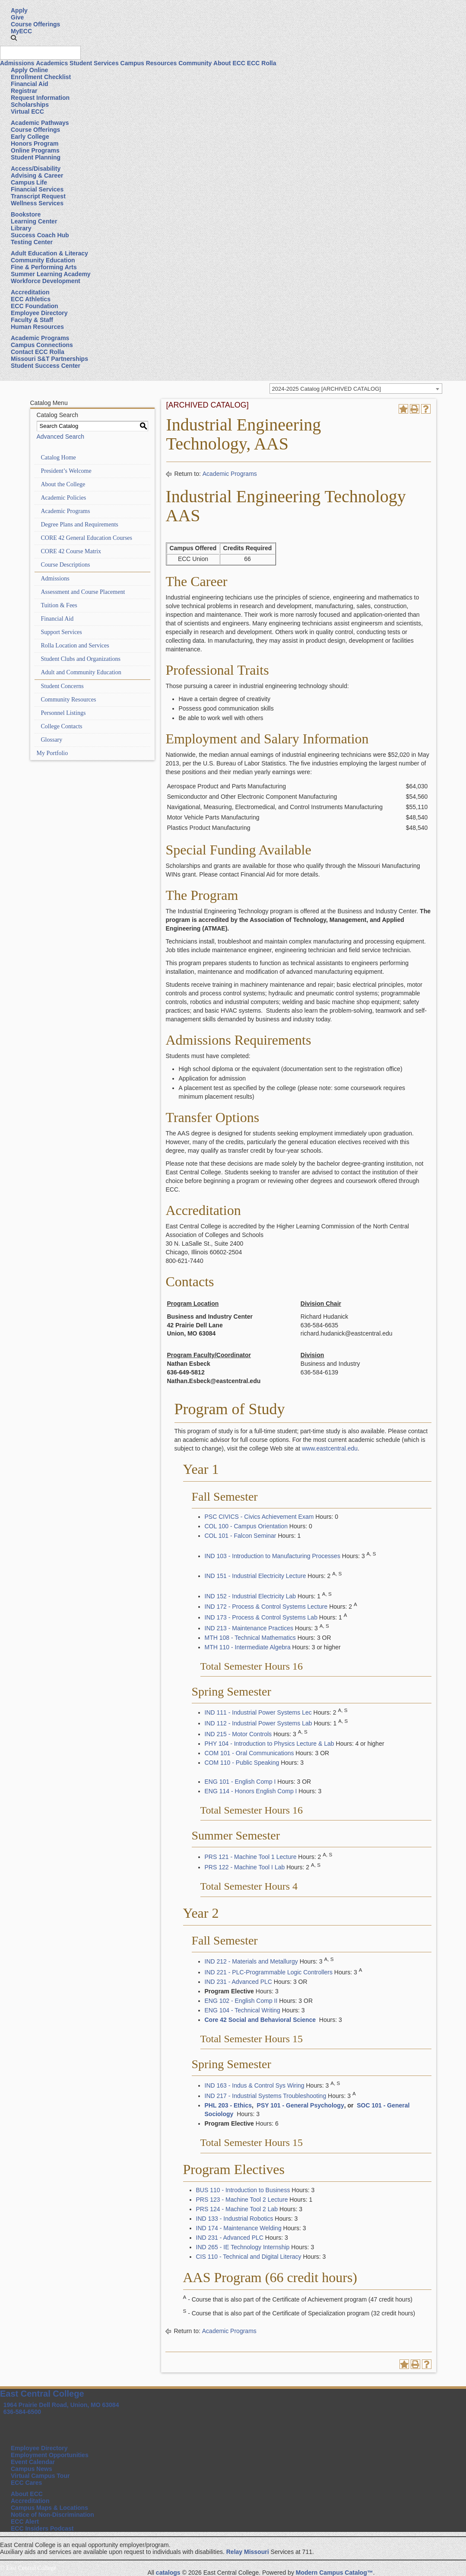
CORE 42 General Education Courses (87, 538)
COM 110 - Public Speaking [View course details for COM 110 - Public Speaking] (242, 1762)
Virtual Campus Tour (40, 2475)
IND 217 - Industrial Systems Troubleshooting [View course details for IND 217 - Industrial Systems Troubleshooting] (266, 2095)
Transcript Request (38, 196)
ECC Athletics (31, 299)
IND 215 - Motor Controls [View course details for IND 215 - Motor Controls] (238, 1734)
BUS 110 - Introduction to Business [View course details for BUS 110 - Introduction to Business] (243, 2190)
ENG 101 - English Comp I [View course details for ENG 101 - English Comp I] (240, 1781)
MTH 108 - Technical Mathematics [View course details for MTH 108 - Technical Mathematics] (250, 1637)
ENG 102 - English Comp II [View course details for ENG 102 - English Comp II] (241, 2000)
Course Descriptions (65, 564)
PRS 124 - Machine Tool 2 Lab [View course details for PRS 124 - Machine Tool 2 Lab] (237, 2209)
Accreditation (30, 292)
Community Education (43, 260)
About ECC (229, 63)
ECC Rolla (261, 63)
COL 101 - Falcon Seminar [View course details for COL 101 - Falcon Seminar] (240, 1535)
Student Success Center (45, 365)
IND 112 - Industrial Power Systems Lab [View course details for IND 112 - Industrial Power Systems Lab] (258, 1723)
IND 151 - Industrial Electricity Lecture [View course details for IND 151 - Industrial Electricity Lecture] (255, 1575)
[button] (14, 38)
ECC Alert (25, 2521)
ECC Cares (26, 2482)
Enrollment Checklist (41, 76)
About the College (63, 484)
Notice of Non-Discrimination (52, 2514)
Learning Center (34, 221)
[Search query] (40, 53)
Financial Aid (29, 83)
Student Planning (35, 157)
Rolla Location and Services (75, 645)
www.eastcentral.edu (330, 1448)
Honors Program (34, 143)
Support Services (61, 632)
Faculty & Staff (32, 319)
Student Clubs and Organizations (80, 659)
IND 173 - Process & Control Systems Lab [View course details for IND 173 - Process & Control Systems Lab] (261, 1617)
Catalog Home (58, 457)
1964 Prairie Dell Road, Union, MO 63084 (61, 2404)
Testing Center (32, 242)
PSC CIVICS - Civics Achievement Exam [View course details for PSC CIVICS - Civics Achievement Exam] (259, 1516)
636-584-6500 (22, 2411)
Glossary (52, 739)
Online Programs (35, 150)
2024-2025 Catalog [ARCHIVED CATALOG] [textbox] (326, 389)
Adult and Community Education (81, 672)
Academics (52, 63)
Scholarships (30, 104)
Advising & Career (37, 175)
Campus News (31, 2468)
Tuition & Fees (59, 605)
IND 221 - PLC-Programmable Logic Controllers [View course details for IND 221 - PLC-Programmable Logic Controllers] (269, 1972)
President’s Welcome (66, 471)
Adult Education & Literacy (49, 253)
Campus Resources (148, 63)
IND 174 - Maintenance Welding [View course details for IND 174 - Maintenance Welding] (239, 2228)
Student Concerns (62, 686)
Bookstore (26, 214)
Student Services (94, 63)
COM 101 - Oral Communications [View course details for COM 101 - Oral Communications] (249, 1753)
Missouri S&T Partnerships (49, 358)
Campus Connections (42, 344)
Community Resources (68, 699)
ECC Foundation (34, 306)
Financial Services (37, 189)
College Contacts (61, 726)
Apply (19, 10)
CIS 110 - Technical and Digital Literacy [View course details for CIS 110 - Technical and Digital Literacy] (248, 2256)
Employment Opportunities (50, 2455)
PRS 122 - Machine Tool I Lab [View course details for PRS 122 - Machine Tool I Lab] (245, 1867)
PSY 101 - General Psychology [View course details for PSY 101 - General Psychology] (299, 2105)
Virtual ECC (27, 111)
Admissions (17, 63)
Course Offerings (35, 24)
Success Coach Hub (40, 235)
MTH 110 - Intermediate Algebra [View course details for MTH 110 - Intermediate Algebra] (248, 1647)
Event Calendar (33, 2461)
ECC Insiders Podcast (42, 2528)
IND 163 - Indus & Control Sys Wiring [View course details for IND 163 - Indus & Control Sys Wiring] (254, 2085)
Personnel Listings (63, 713)
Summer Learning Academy (51, 274)
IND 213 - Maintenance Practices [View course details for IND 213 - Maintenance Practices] (249, 1628)
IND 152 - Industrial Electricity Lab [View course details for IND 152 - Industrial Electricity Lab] (250, 1596)
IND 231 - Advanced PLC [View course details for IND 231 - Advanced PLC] (238, 1981)
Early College (30, 136)
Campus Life (29, 182)
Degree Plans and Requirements (79, 524)
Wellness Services (37, 203)
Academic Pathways (40, 122)
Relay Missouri (247, 2551)
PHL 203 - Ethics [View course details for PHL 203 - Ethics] (228, 2105)
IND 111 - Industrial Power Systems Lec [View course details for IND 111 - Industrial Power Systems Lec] (258, 1712)
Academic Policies (63, 497)
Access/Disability (35, 168)
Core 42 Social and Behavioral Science (260, 2019)
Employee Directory (39, 312)
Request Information (40, 97)
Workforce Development (45, 280)
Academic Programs (40, 338)
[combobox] (355, 388)
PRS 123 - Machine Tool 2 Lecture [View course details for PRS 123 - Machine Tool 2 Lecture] (242, 2199)
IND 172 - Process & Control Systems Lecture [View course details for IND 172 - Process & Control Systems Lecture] (266, 1606)
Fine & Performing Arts (44, 267)
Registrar (24, 90)
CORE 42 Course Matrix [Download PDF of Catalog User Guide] (71, 551)
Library (21, 228)
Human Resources (37, 326)
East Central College (42, 2393)
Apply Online (29, 70)
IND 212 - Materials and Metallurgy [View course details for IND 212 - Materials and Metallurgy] (251, 1961)
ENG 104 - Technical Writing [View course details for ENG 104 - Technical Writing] (242, 2010)
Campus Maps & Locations (49, 2507)
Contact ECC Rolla (37, 351)
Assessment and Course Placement (83, 592)
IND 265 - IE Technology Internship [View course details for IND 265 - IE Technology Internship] (243, 2247)
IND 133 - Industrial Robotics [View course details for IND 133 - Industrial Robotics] (234, 2218)
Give (17, 17)
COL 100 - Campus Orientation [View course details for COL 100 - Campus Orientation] (246, 1526)
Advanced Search (61, 436)
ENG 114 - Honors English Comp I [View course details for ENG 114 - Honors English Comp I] (251, 1791)
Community (195, 63)
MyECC (21, 31)
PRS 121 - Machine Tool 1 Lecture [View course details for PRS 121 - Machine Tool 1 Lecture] (251, 1856)
